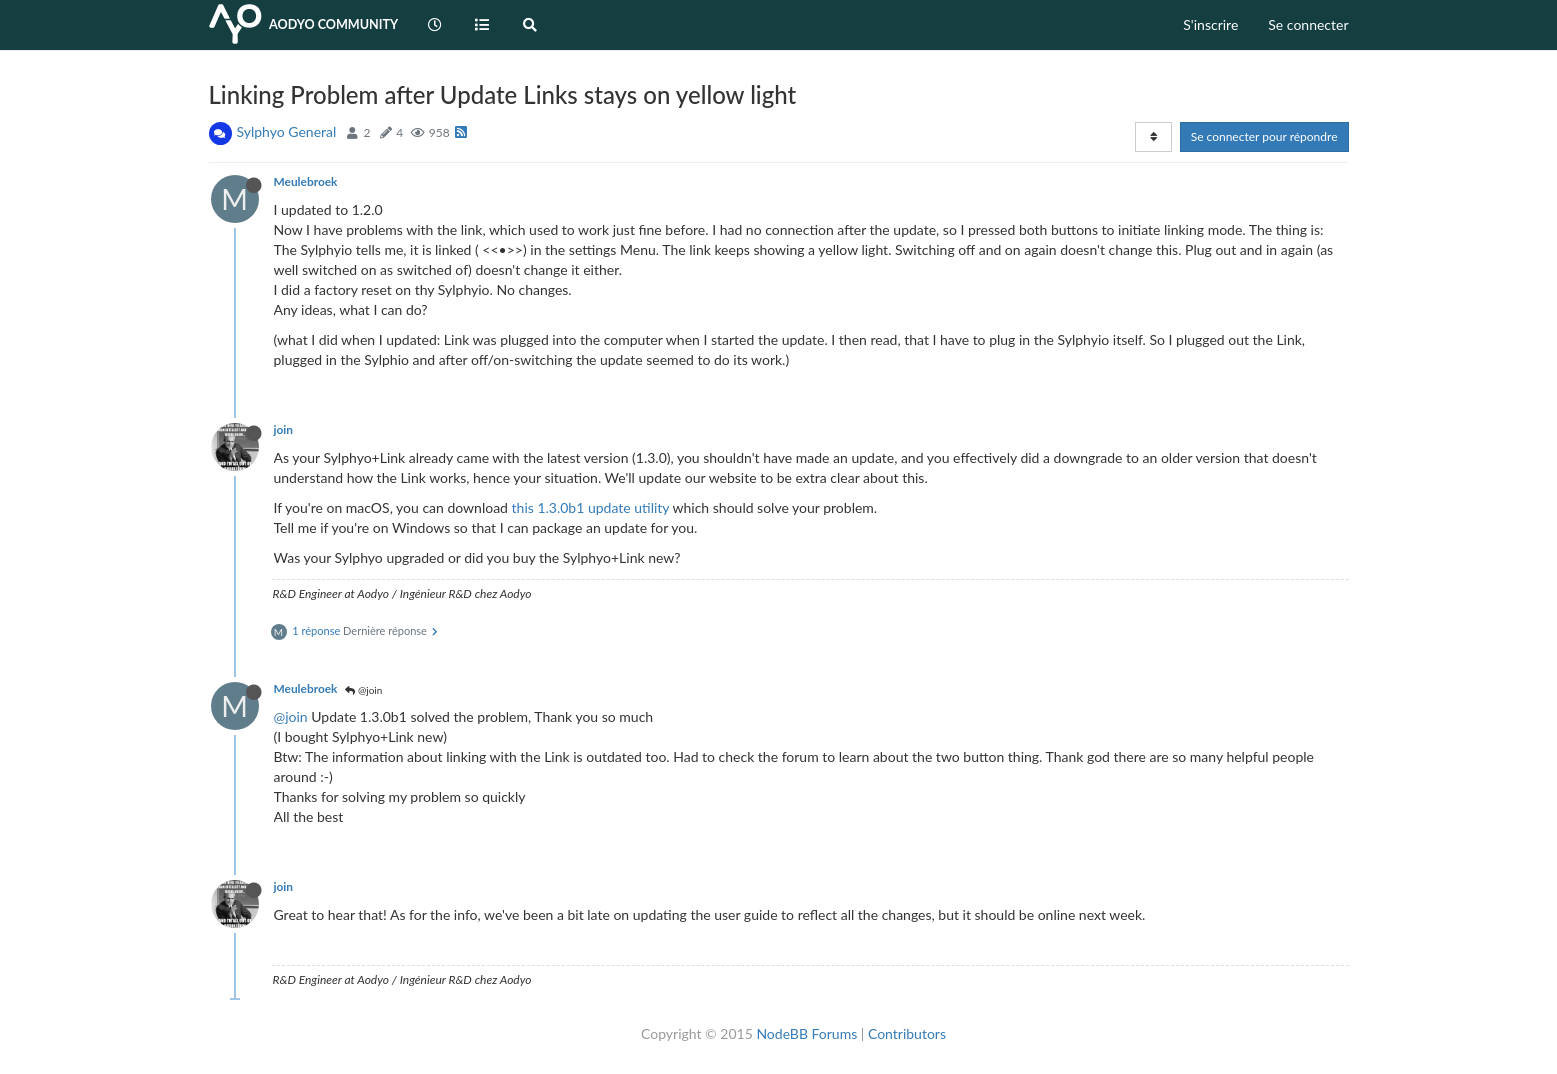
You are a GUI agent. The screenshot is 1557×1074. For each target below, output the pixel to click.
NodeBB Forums (806, 1033)
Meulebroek (306, 181)
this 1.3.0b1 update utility (591, 507)
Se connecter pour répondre (1264, 136)
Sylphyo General (287, 131)
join (284, 429)
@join (363, 690)
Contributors (907, 1033)
